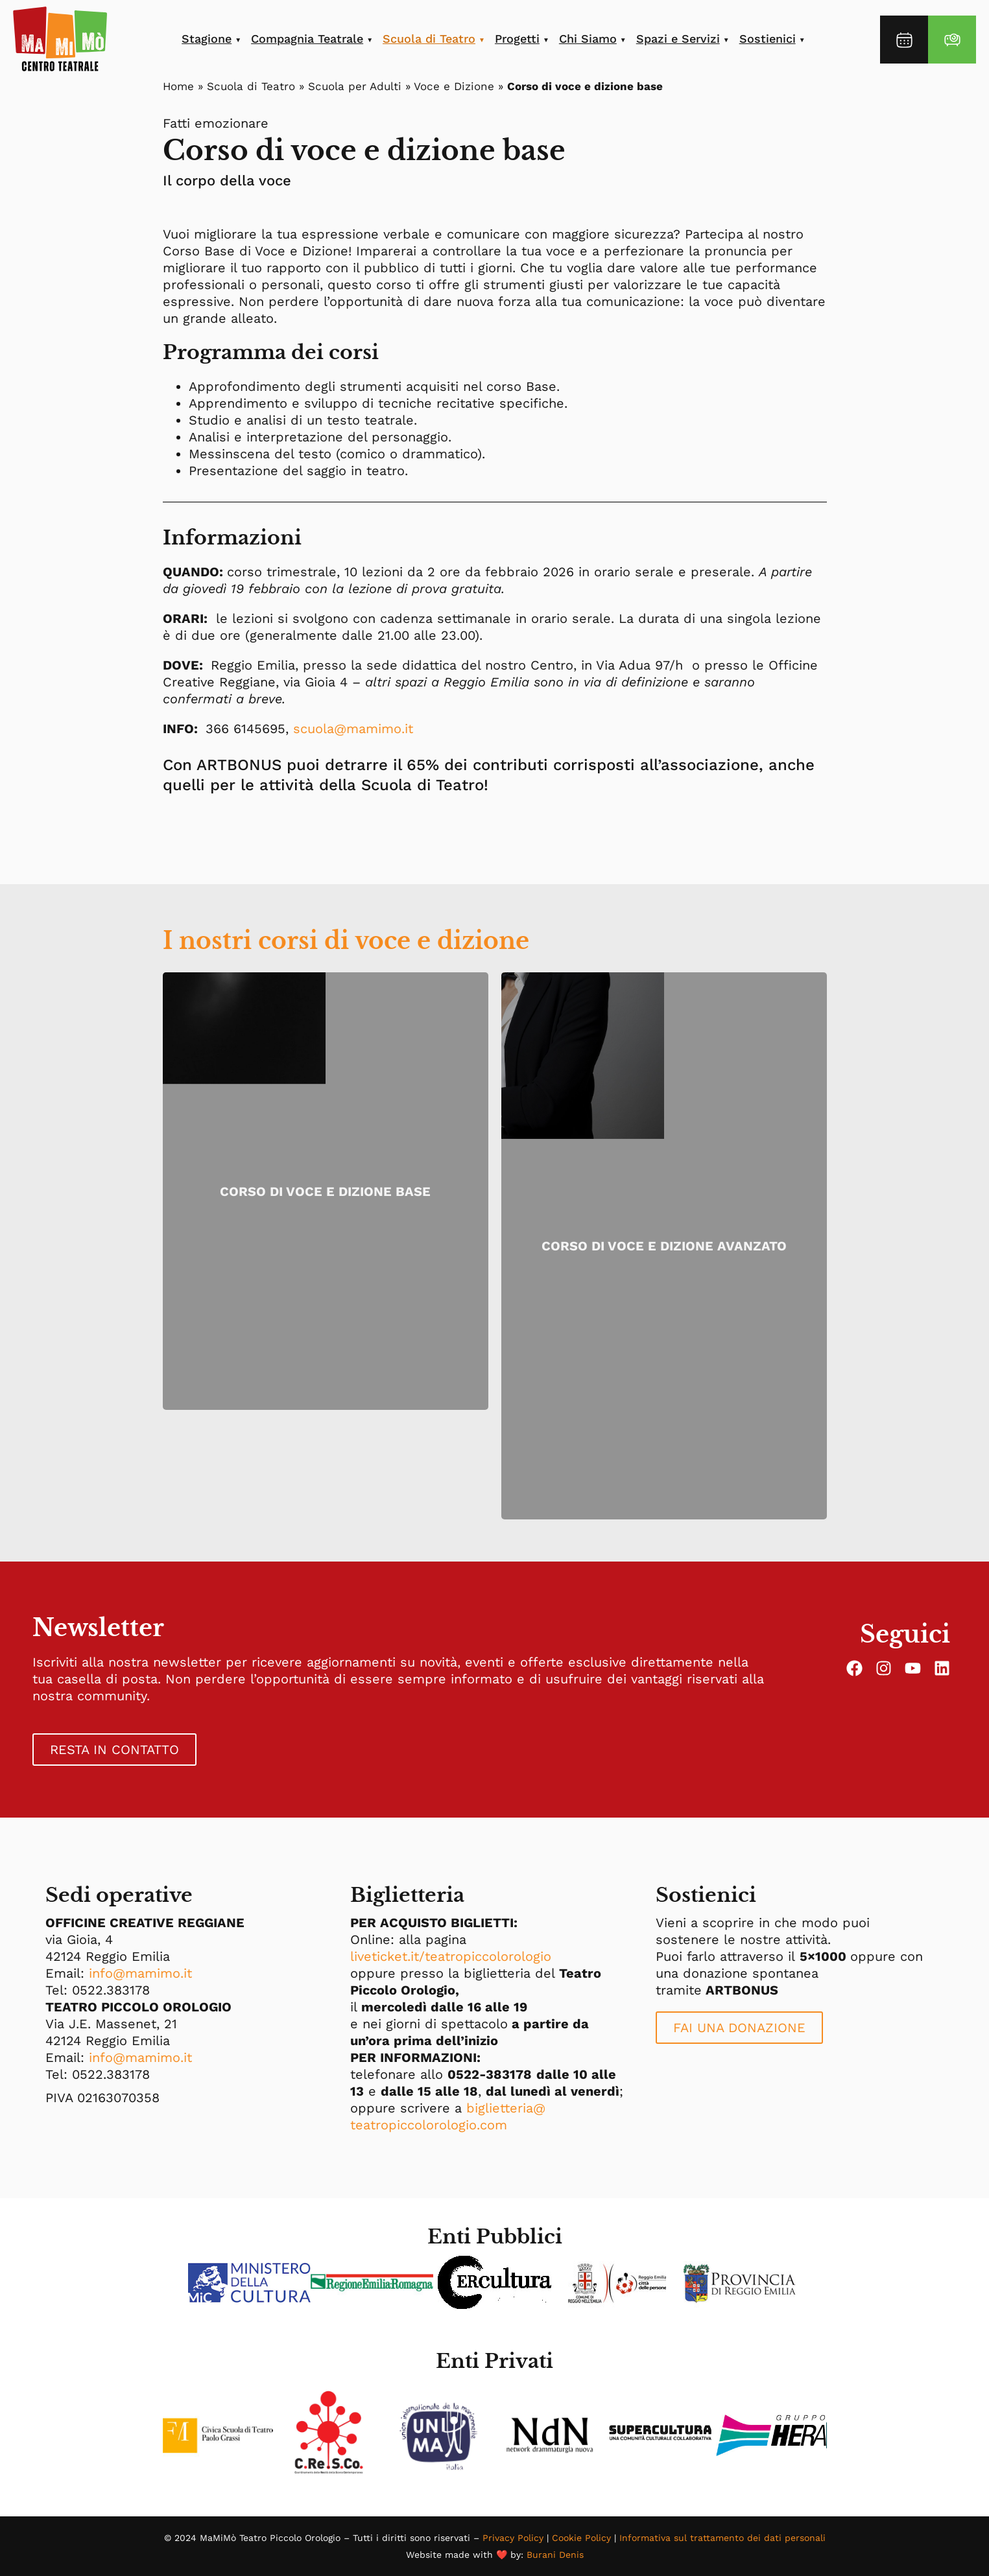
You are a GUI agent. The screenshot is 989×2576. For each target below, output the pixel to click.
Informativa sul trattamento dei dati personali (722, 2538)
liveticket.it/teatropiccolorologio (450, 1956)
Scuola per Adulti (354, 86)
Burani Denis (555, 2554)
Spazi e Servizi (678, 38)
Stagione (207, 38)
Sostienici (767, 38)
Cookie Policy (581, 2538)
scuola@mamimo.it (353, 728)
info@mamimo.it (140, 1973)
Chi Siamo (588, 38)
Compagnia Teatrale (307, 38)
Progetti (517, 38)
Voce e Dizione (454, 86)
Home (178, 86)
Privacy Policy (513, 2538)
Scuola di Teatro (429, 38)
